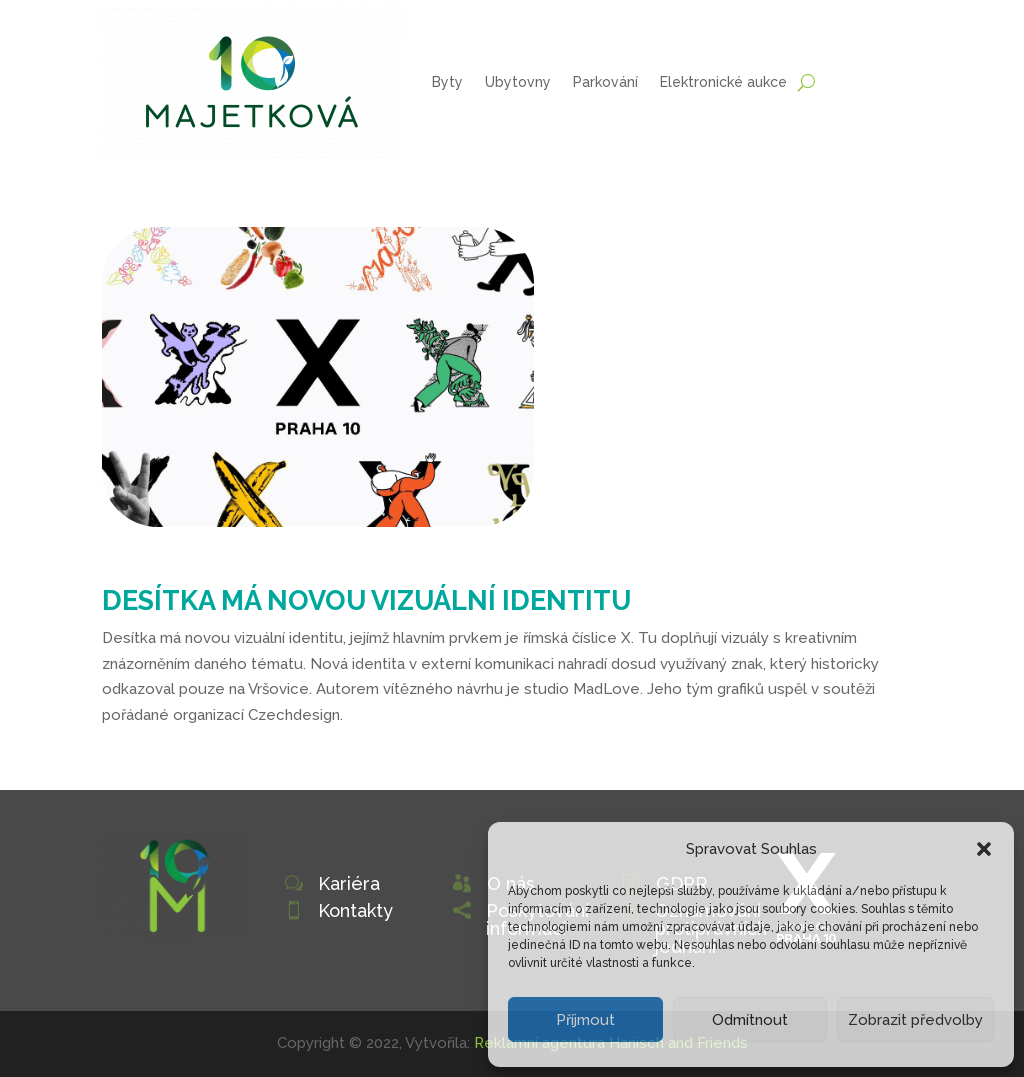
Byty (447, 82)
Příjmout (585, 1020)
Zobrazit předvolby (915, 1020)
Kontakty (355, 910)
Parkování (605, 82)
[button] (984, 849)
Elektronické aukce (723, 82)
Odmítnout (750, 1020)
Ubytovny (518, 82)
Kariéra (349, 883)
